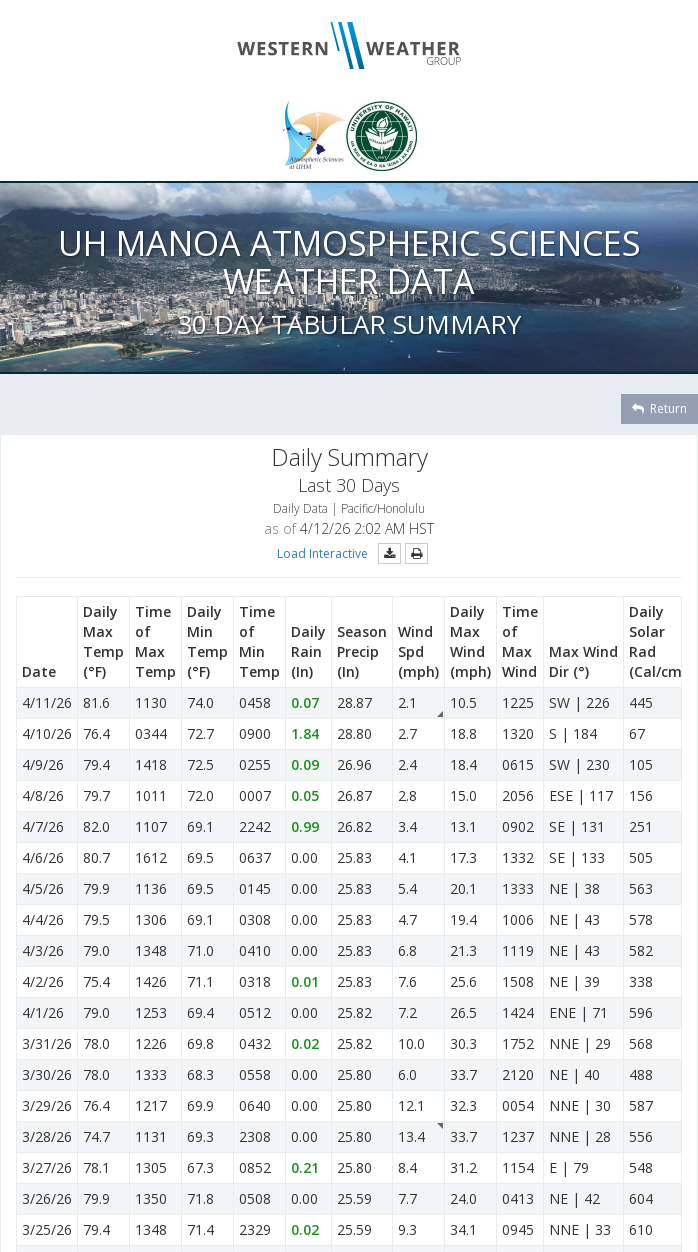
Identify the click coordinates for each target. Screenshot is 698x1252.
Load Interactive (322, 553)
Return (659, 408)
